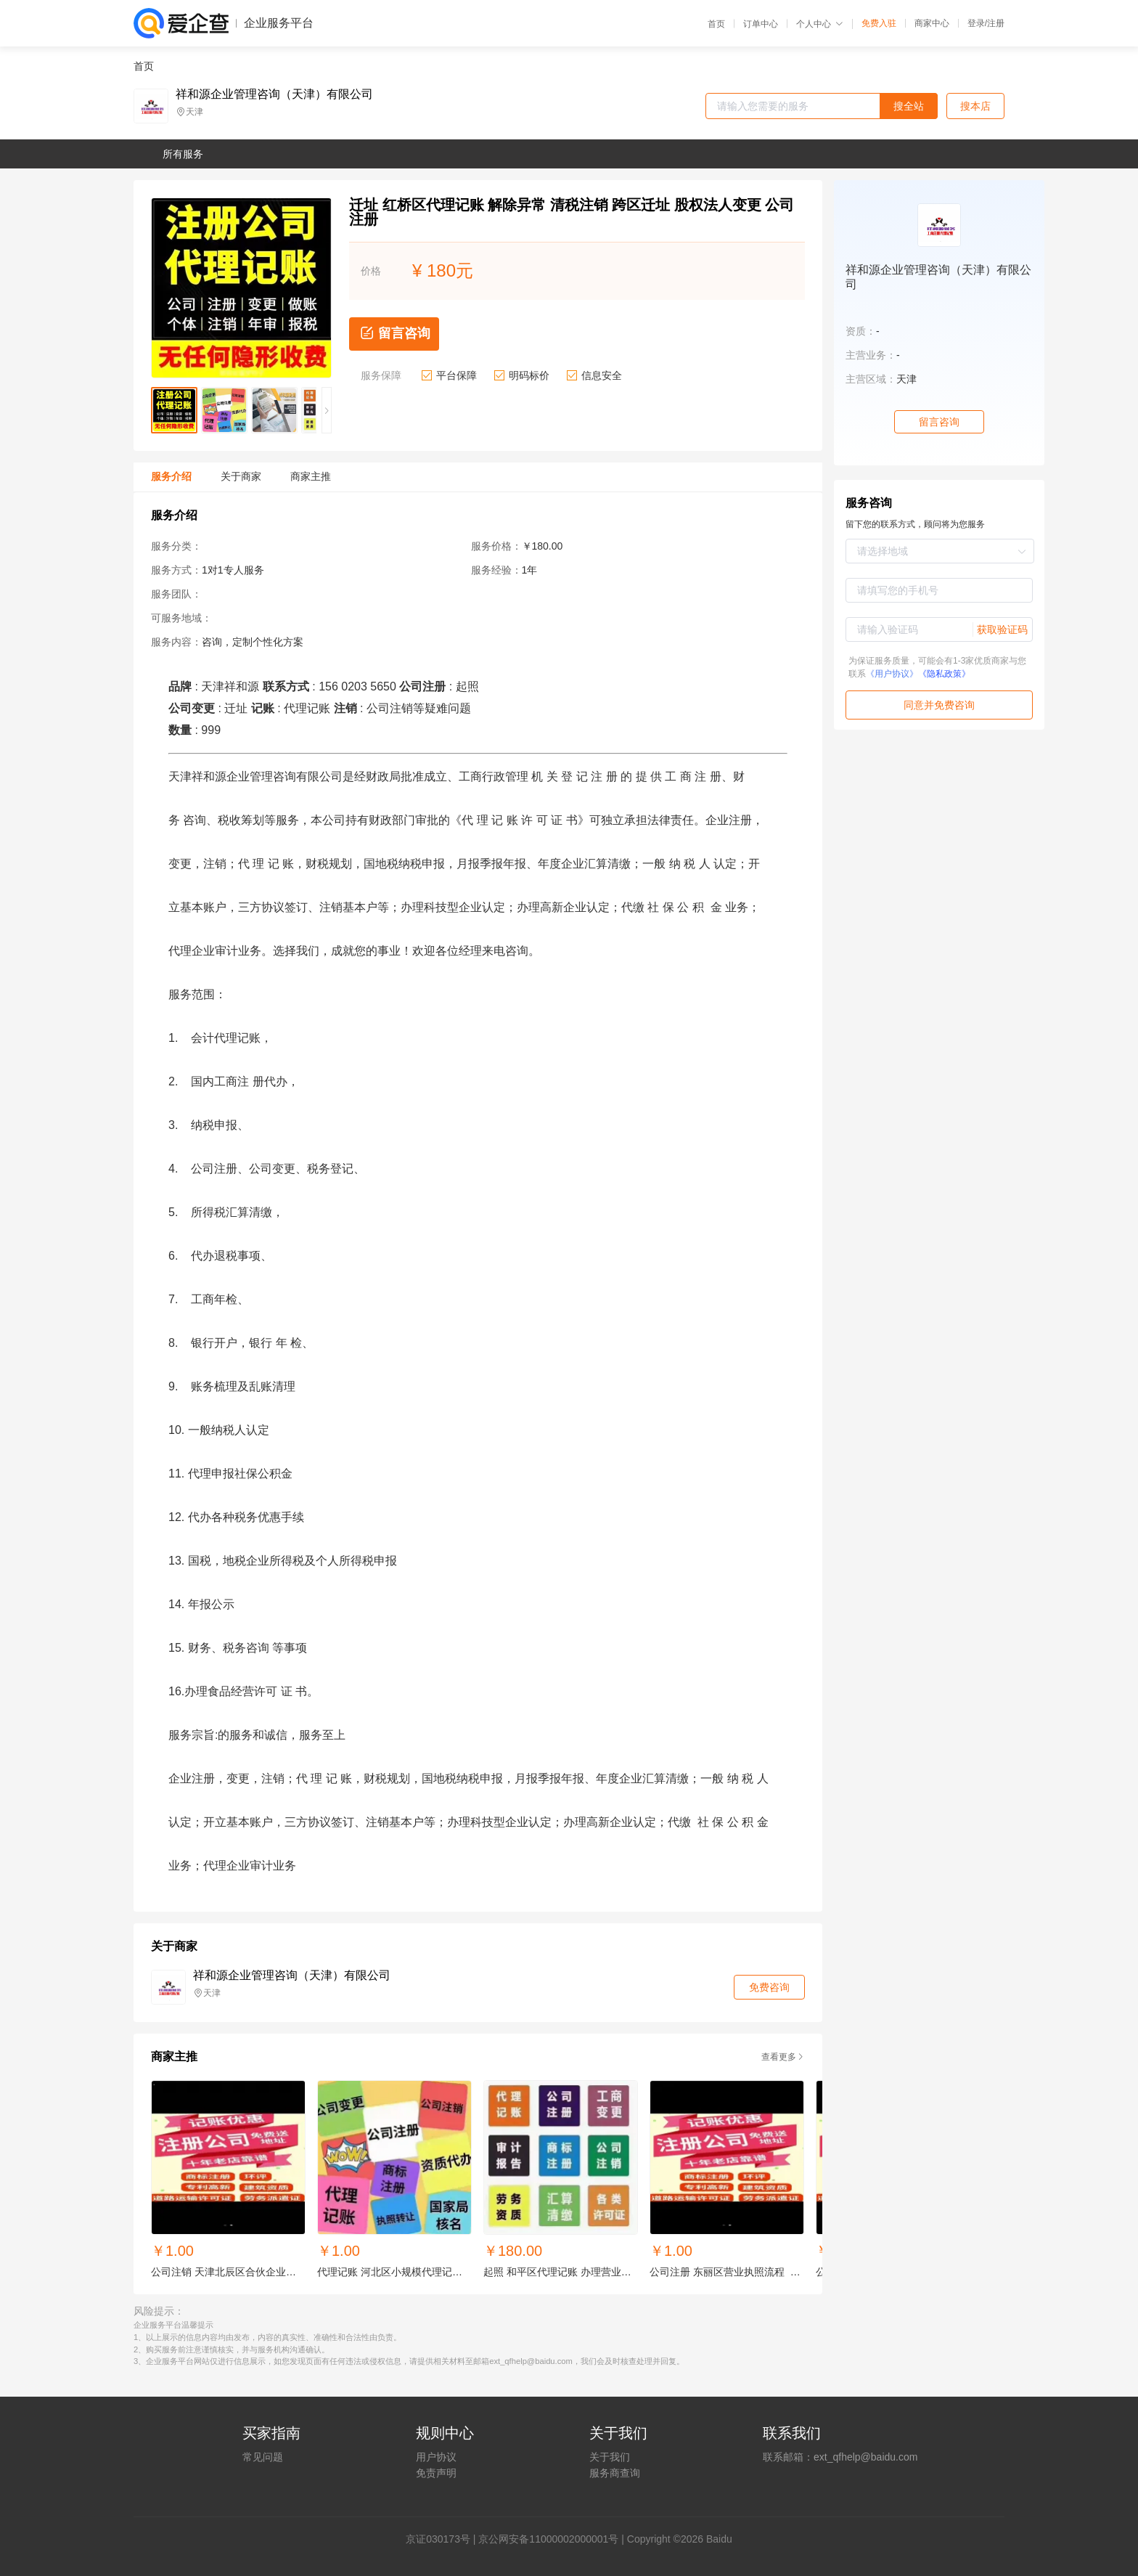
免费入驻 (878, 23)
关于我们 (609, 2457)
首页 (716, 24)
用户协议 (436, 2457)
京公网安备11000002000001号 (548, 2539)
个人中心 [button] (819, 24)
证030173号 (443, 2539)
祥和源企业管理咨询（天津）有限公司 (274, 94)
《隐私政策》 (944, 674)
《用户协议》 (892, 674)
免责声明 (436, 2473)
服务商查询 (614, 2473)
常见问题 (262, 2457)
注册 (995, 23)
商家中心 (931, 23)
